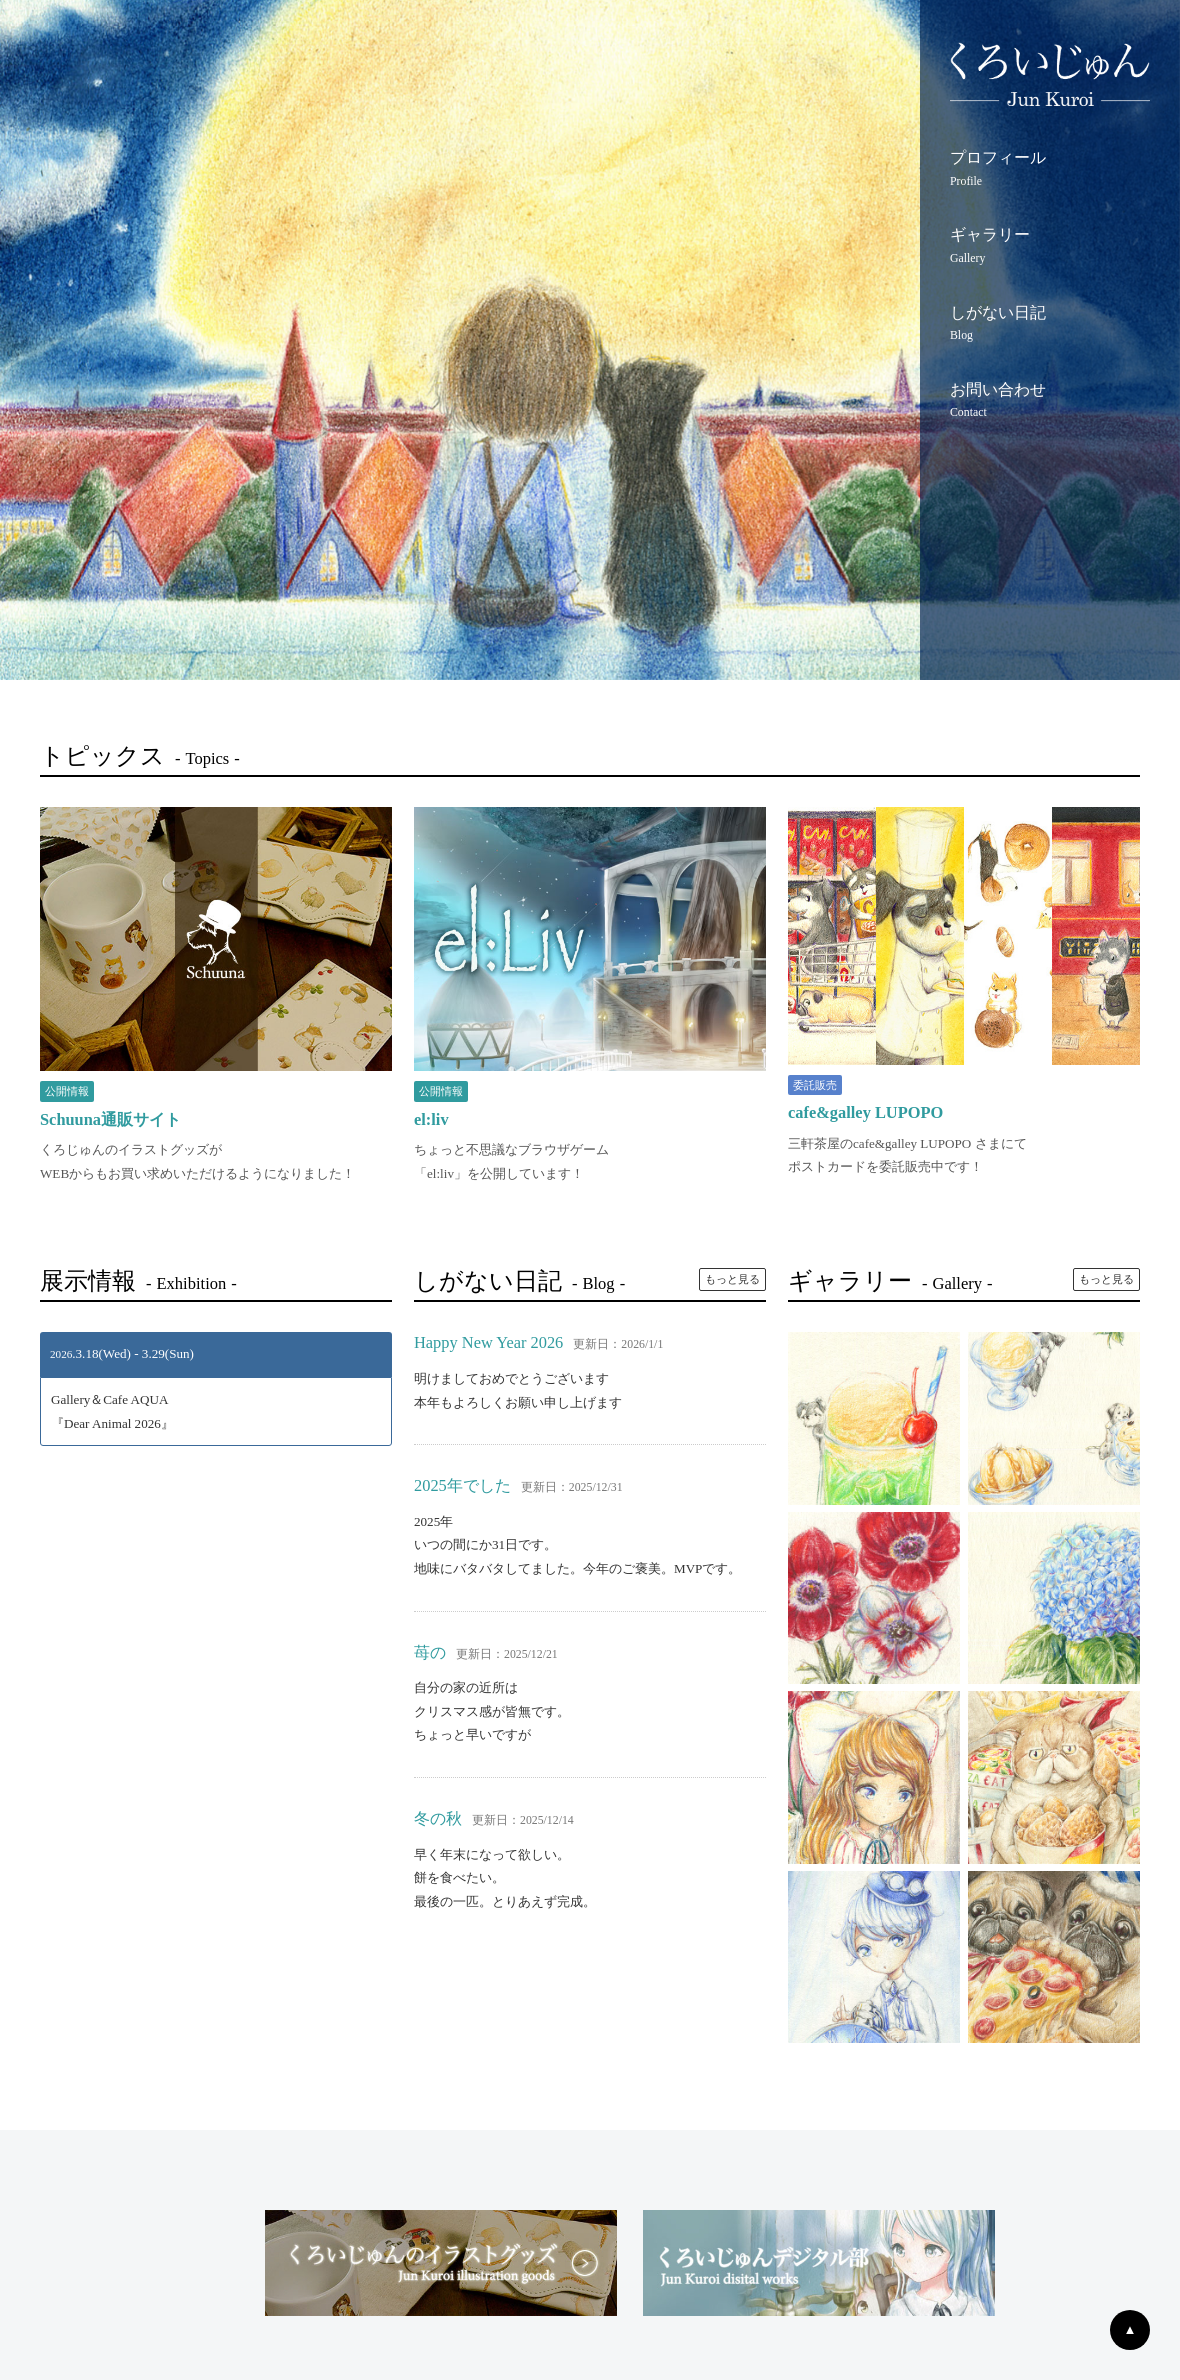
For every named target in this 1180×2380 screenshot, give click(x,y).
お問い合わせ (1050, 403)
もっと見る (732, 1279)
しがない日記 (1050, 326)
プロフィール (1050, 171)
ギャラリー (1050, 248)
